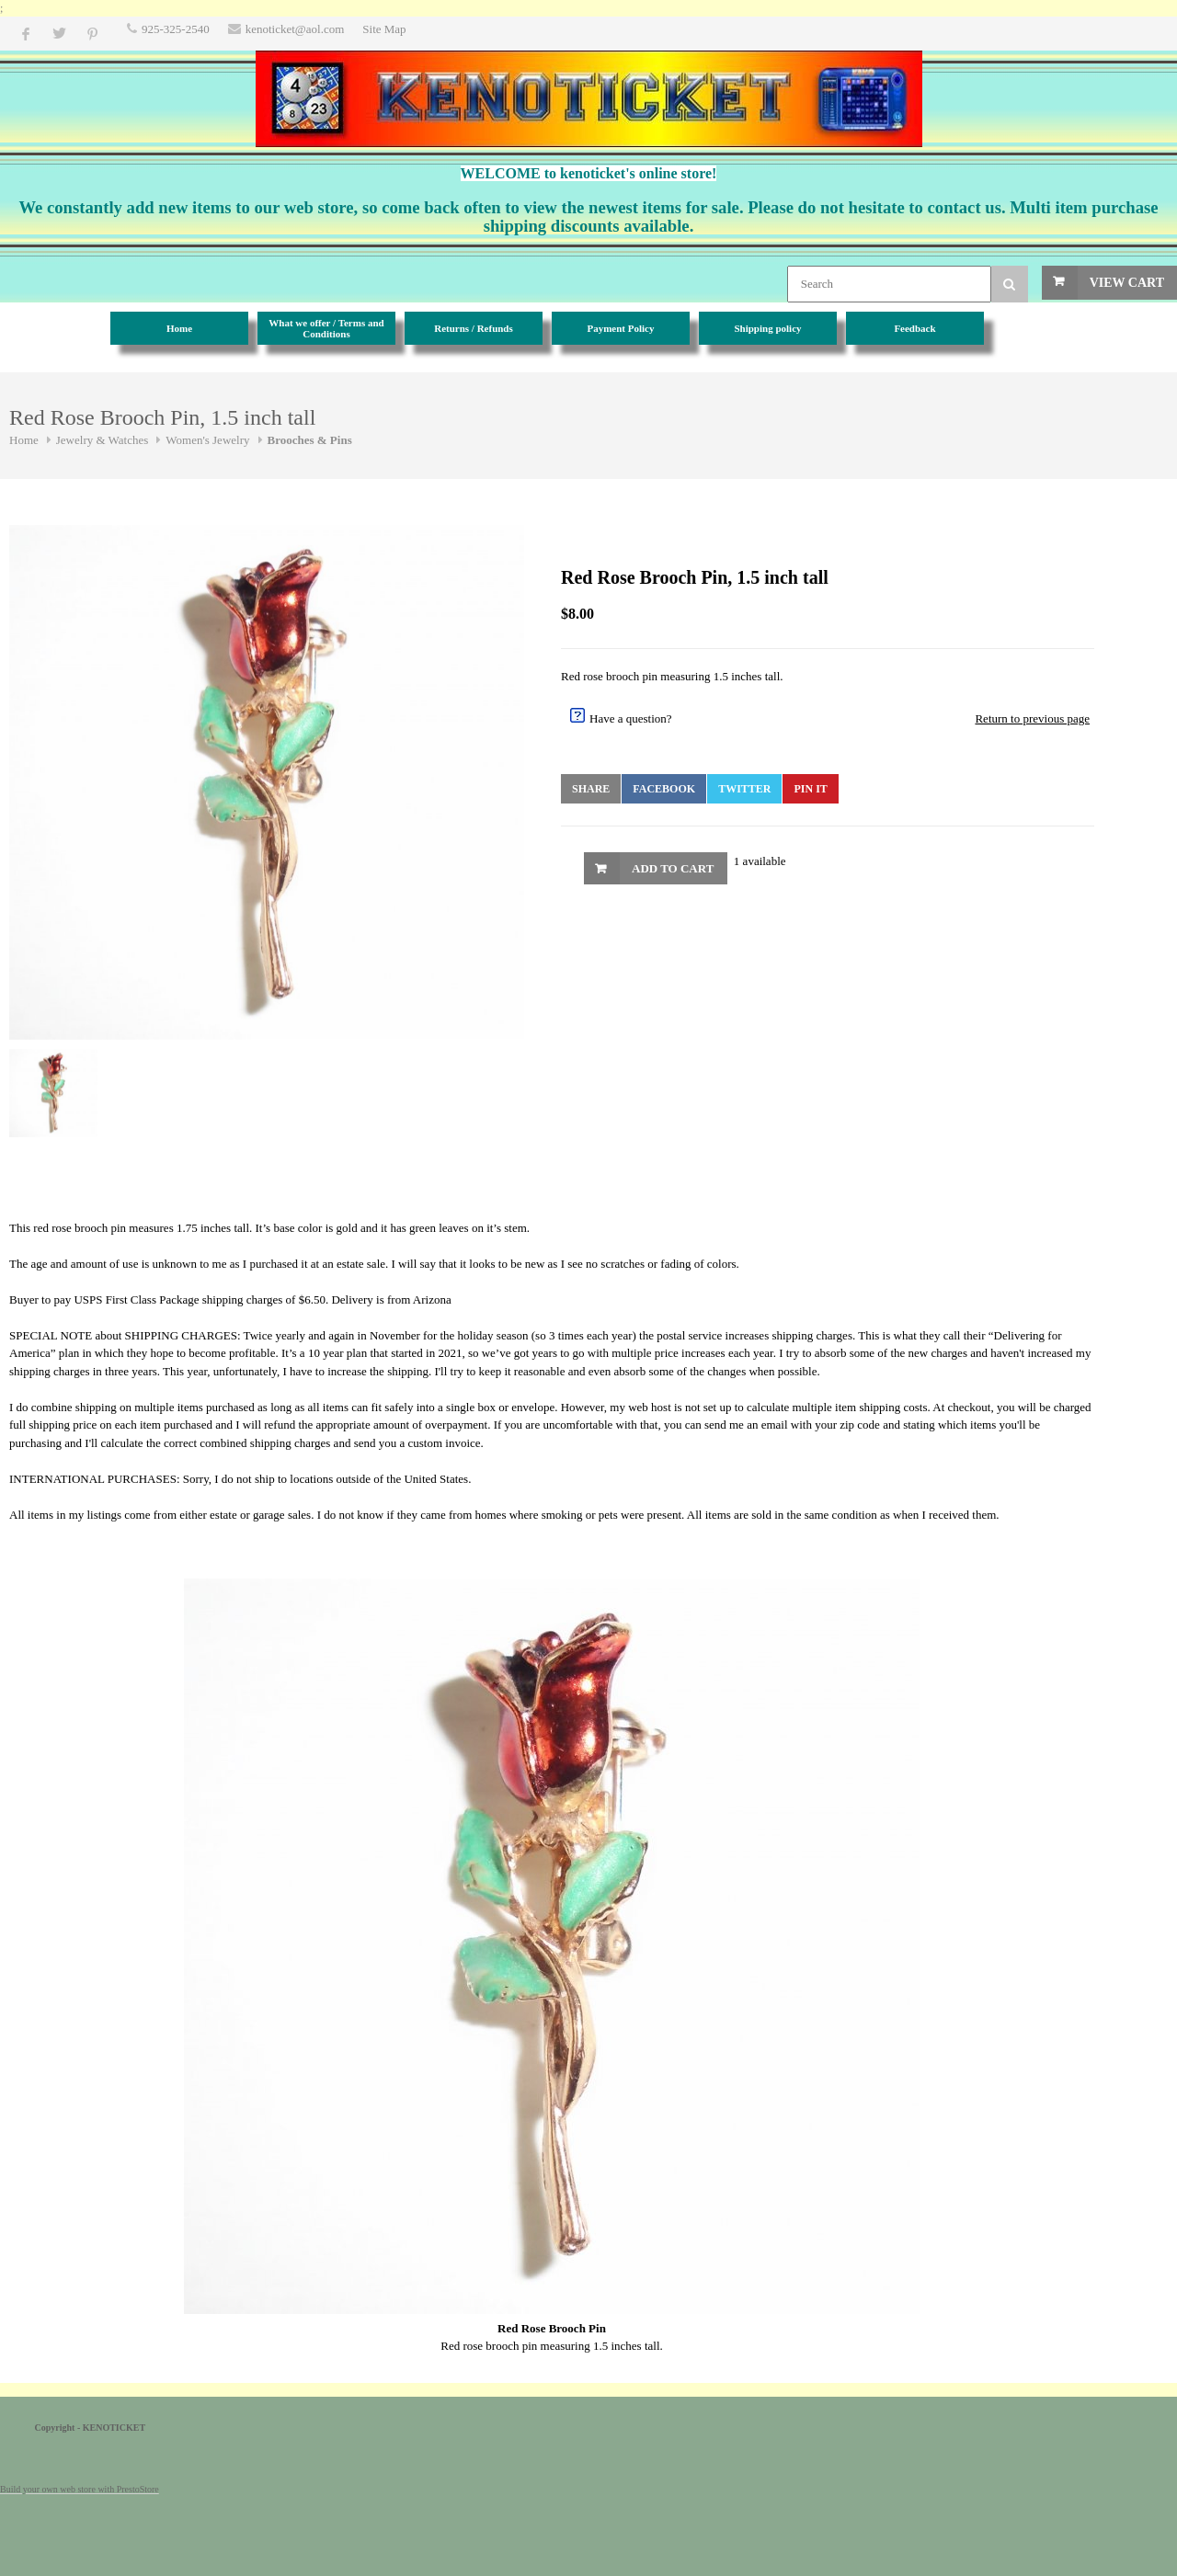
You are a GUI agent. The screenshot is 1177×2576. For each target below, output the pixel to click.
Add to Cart (673, 868)
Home (24, 440)
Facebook (664, 788)
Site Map (384, 29)
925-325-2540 (176, 29)
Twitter (744, 788)
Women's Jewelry (207, 440)
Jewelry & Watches (102, 440)
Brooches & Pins (310, 440)
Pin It (810, 788)
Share (591, 788)
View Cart (1127, 283)
